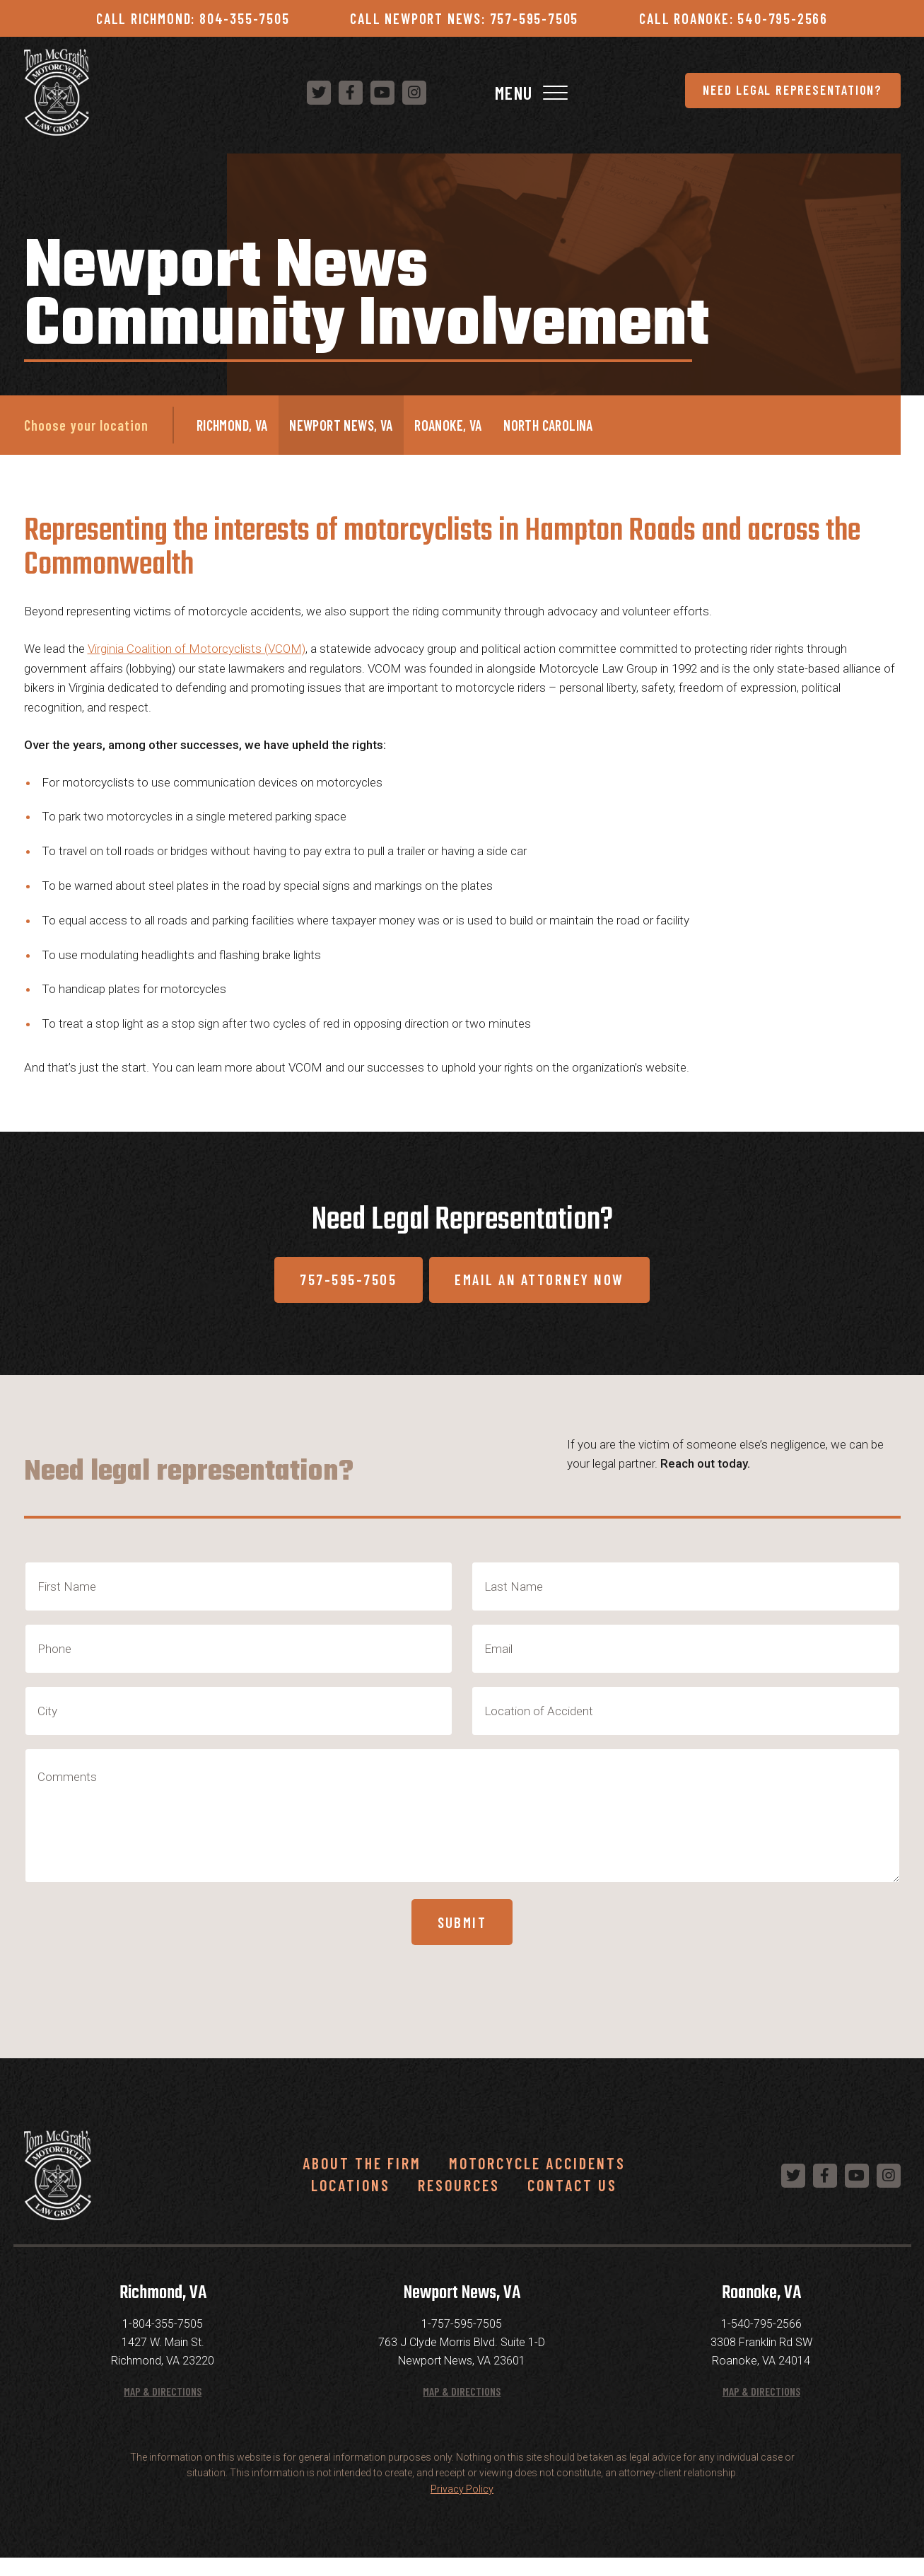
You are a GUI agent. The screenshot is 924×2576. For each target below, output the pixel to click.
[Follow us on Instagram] (765, 94)
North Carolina (548, 428)
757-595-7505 (338, 1286)
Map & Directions (162, 2408)
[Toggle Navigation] (887, 94)
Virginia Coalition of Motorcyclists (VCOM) (196, 652)
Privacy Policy (462, 2506)
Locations (350, 2202)
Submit (462, 1936)
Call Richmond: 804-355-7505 (193, 18)
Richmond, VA (232, 428)
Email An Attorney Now (548, 1286)
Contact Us (572, 2202)
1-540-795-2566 (761, 2341)
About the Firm (362, 2180)
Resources (459, 2202)
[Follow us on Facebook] (701, 94)
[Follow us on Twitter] (669, 94)
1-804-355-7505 (162, 2341)
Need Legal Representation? (426, 94)
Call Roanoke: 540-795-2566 (733, 18)
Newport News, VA (340, 428)
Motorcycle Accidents (537, 2180)
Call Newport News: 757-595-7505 (464, 18)
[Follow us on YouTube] (733, 94)
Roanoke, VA (447, 428)
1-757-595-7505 (461, 2341)
